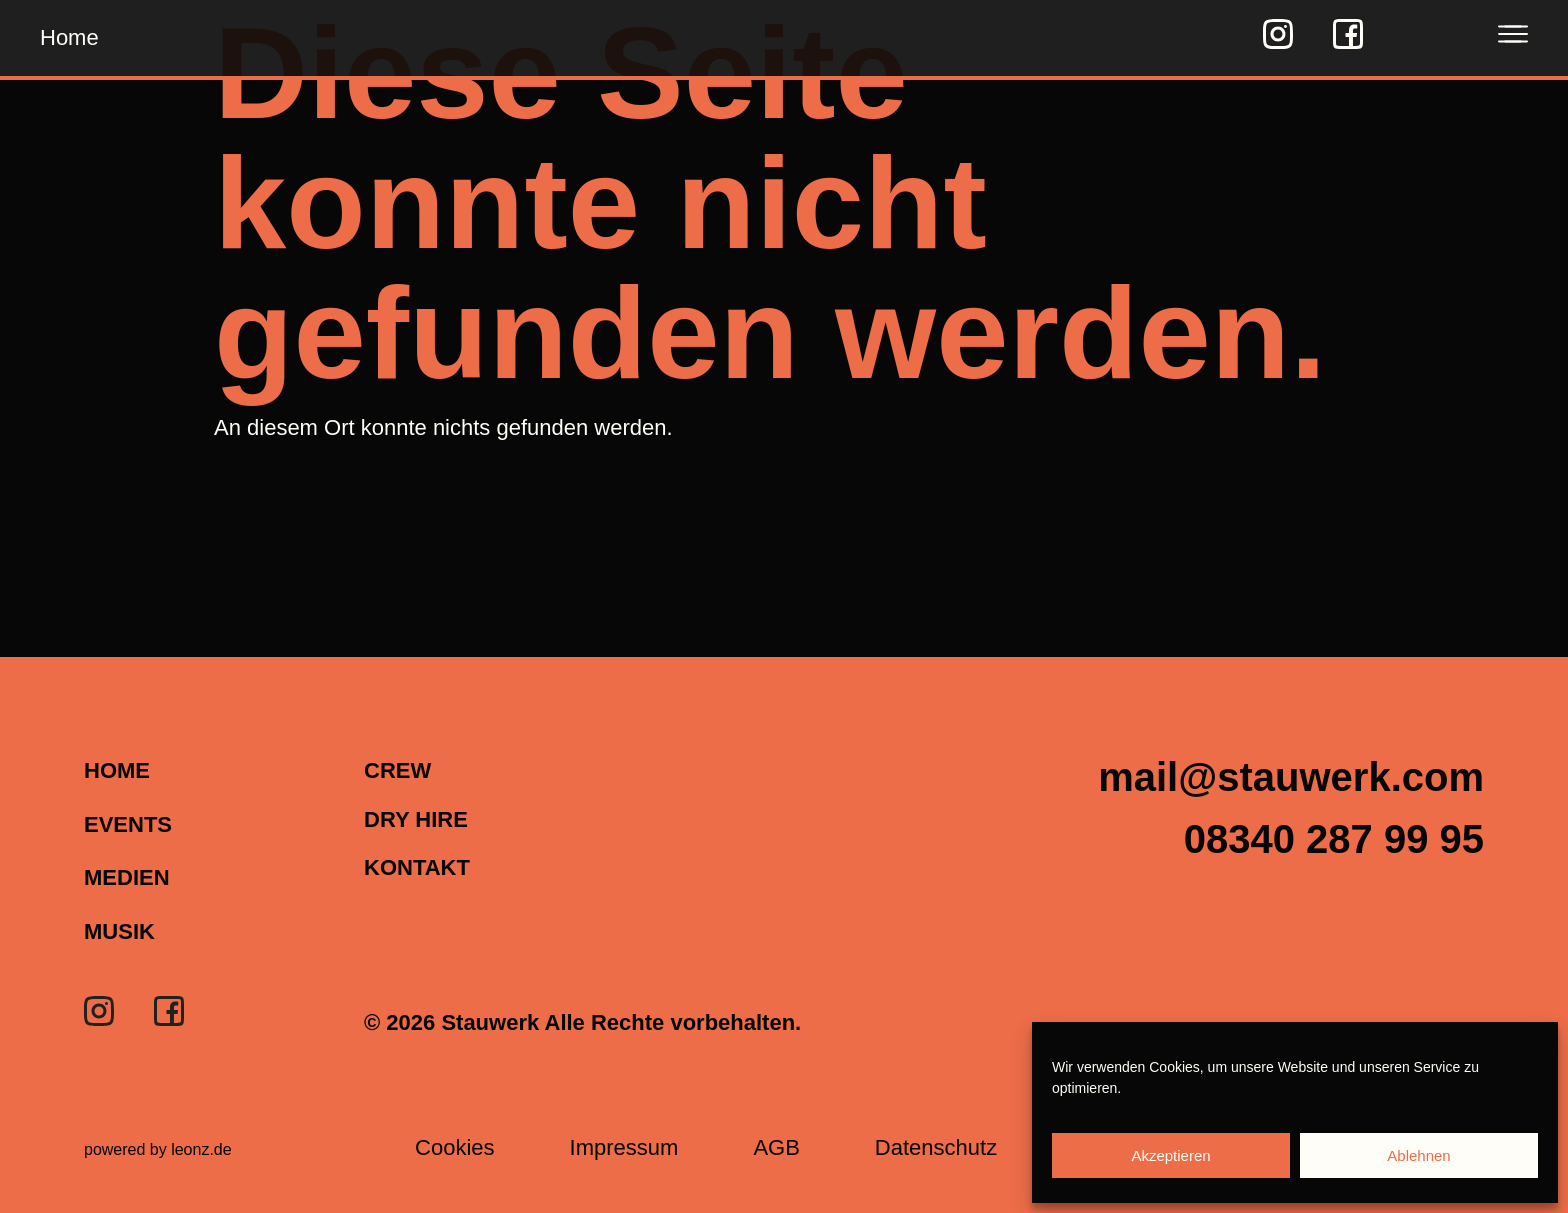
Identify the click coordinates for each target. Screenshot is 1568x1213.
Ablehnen (1418, 1155)
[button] (1334, 839)
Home (69, 37)
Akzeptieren (1170, 1155)
